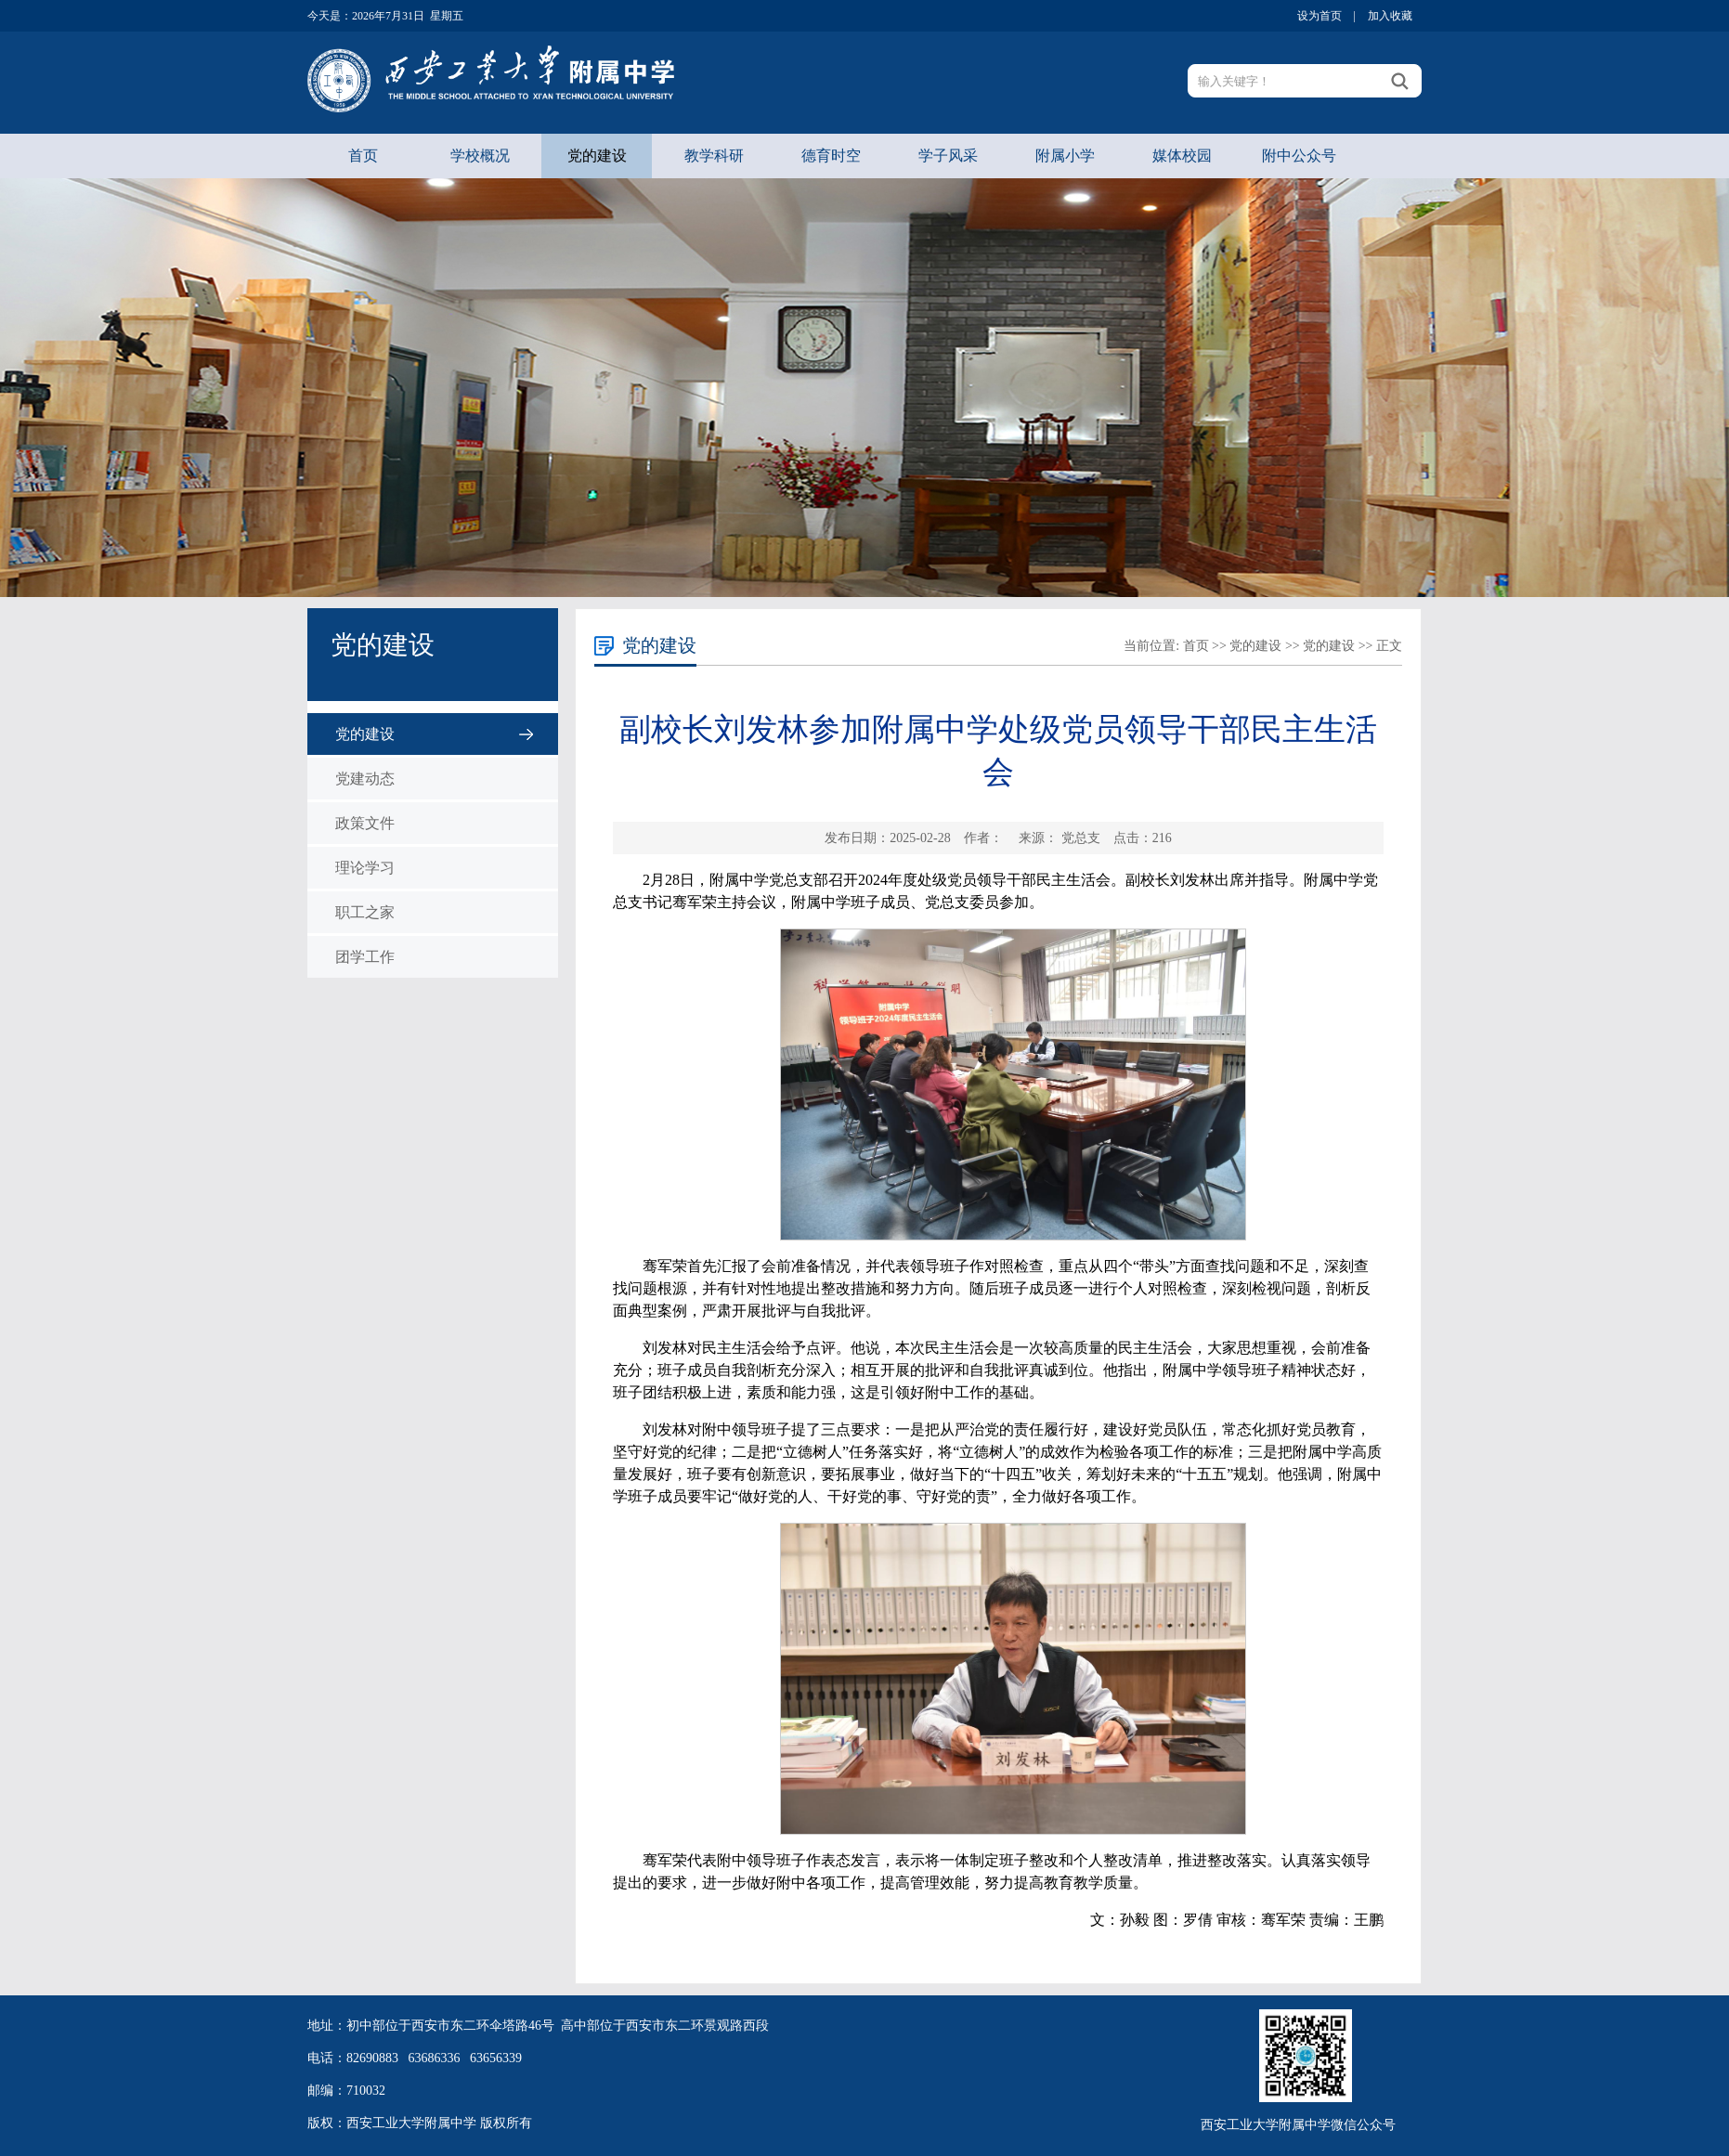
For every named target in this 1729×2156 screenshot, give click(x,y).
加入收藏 (1390, 15)
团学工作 (365, 957)
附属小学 (1065, 155)
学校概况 (480, 155)
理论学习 (365, 868)
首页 (363, 155)
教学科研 (714, 155)
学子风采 (948, 155)
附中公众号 (1299, 155)
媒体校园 (1182, 155)
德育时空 (831, 155)
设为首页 (1319, 15)
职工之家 (365, 912)
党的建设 (597, 155)
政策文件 (365, 823)
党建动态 (365, 778)
